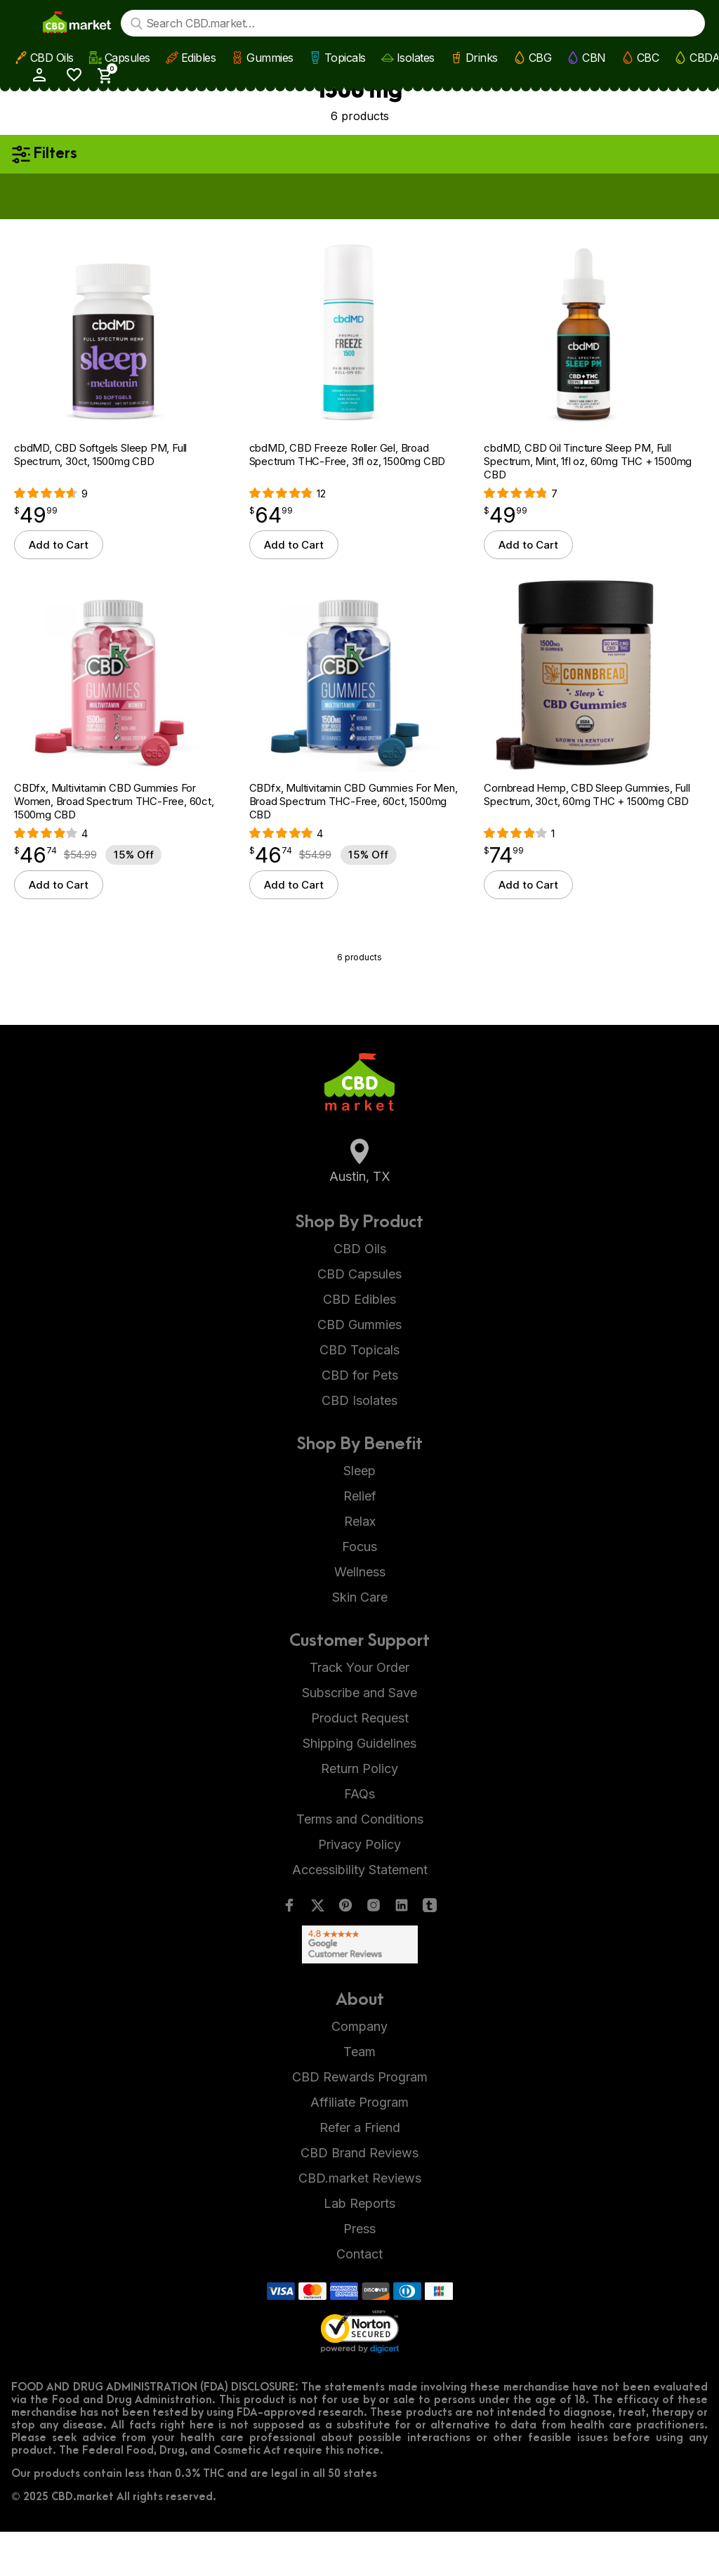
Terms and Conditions (359, 1863)
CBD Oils (50, 57)
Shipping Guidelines (359, 1787)
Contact (359, 2298)
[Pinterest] (345, 1952)
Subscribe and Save (359, 1737)
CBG (538, 57)
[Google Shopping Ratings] (359, 1989)
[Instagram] (374, 1952)
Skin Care (360, 1641)
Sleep (359, 1515)
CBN (593, 57)
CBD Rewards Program (360, 2121)
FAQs (359, 1838)
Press (359, 2273)
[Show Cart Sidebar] (689, 22)
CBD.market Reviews (359, 2222)
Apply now (466, 195)
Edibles (197, 57)
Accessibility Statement (360, 1914)
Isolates (414, 57)
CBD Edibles (359, 1343)
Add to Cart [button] (58, 566)
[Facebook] (289, 1952)
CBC (646, 57)
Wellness (359, 1616)
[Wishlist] (657, 21)
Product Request (360, 1762)
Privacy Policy (359, 1888)
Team (359, 2095)
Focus (359, 1590)
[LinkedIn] (402, 1952)
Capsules (126, 57)
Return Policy (359, 1812)
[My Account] (621, 21)
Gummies (269, 57)
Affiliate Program (359, 2146)
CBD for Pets (360, 1419)
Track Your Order (359, 1711)
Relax (360, 1565)
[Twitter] (317, 1952)
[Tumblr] (430, 1952)
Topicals (343, 57)
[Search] (140, 23)
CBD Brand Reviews (359, 2197)
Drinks (480, 57)
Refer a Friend (359, 2171)
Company (359, 2070)
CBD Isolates (359, 1444)
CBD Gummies (359, 1368)
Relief (359, 1540)
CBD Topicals (359, 1394)
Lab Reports (359, 2247)
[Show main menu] (23, 22)
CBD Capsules (359, 1318)
